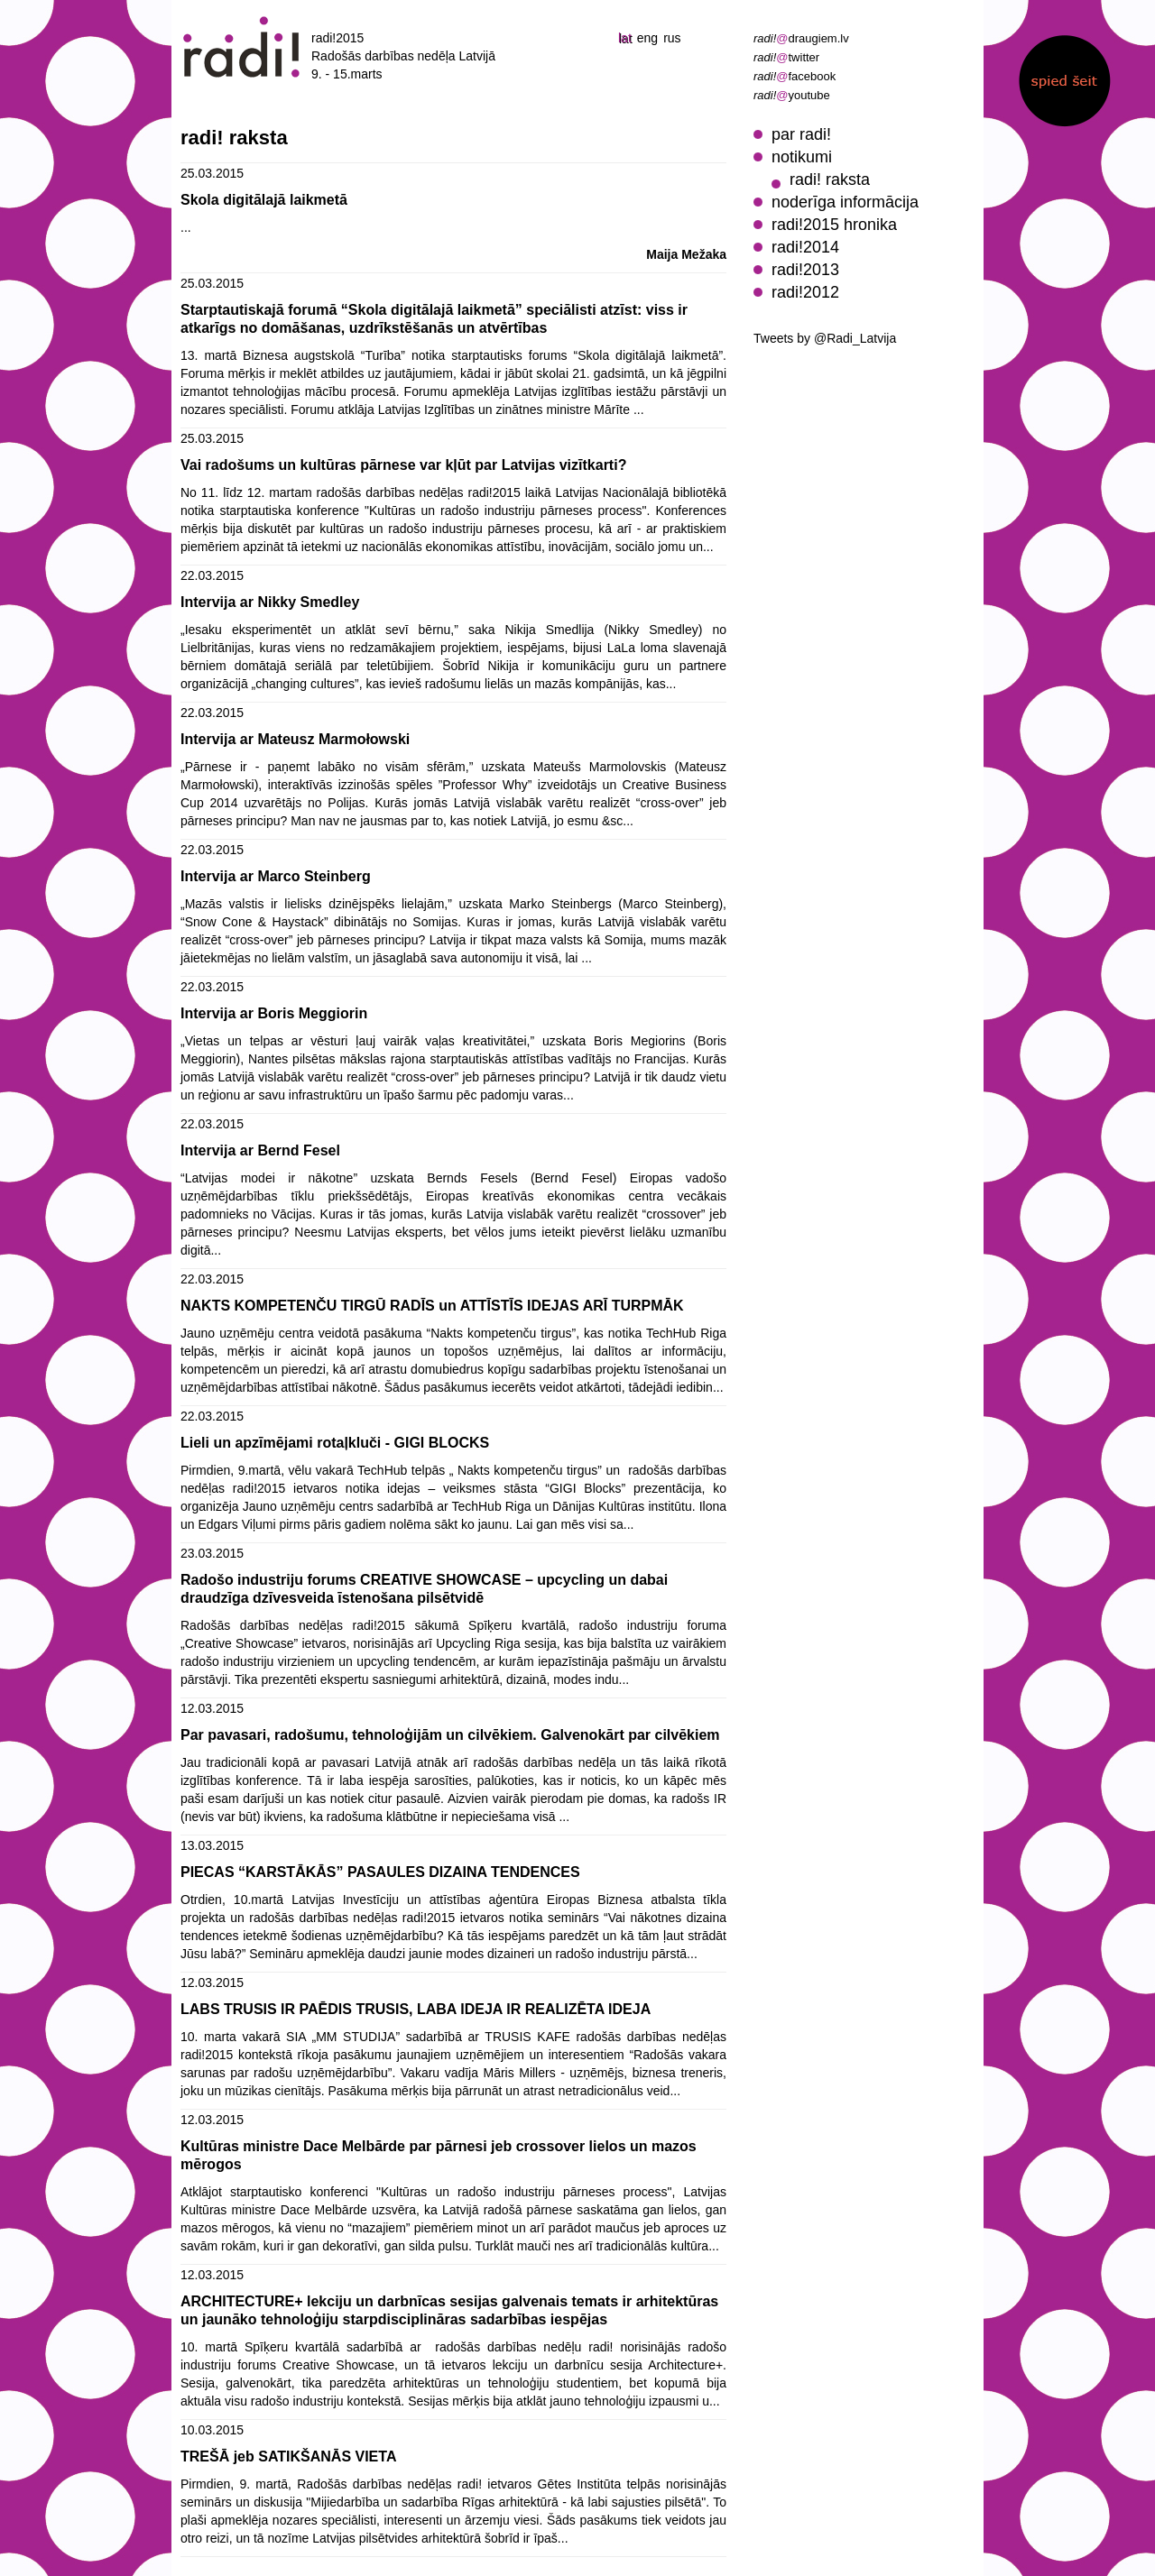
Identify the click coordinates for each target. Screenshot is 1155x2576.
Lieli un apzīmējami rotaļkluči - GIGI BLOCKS (334, 1442)
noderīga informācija (845, 202)
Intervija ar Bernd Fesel (260, 1150)
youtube (791, 95)
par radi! (801, 134)
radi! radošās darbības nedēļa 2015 (242, 47)
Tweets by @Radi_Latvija (824, 338)
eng (647, 38)
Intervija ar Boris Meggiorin (273, 1013)
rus (671, 38)
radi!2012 (805, 292)
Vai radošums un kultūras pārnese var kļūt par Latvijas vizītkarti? (403, 465)
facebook (794, 76)
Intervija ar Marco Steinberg (275, 876)
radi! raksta (830, 179)
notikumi (802, 157)
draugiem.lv (801, 38)
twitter (786, 57)
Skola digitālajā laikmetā (263, 199)
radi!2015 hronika (834, 225)
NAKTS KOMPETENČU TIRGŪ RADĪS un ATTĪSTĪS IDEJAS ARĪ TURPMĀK (432, 1305)
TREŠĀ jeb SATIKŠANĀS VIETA (288, 2456)
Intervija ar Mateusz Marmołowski (295, 739)
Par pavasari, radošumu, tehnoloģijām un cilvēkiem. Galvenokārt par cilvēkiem (450, 1735)
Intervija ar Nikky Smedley (269, 602)
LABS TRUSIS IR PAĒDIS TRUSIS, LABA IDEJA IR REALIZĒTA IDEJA (415, 2009)
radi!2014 (805, 247)
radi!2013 (805, 270)
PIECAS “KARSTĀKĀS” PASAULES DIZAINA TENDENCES (380, 1872)
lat (625, 38)
